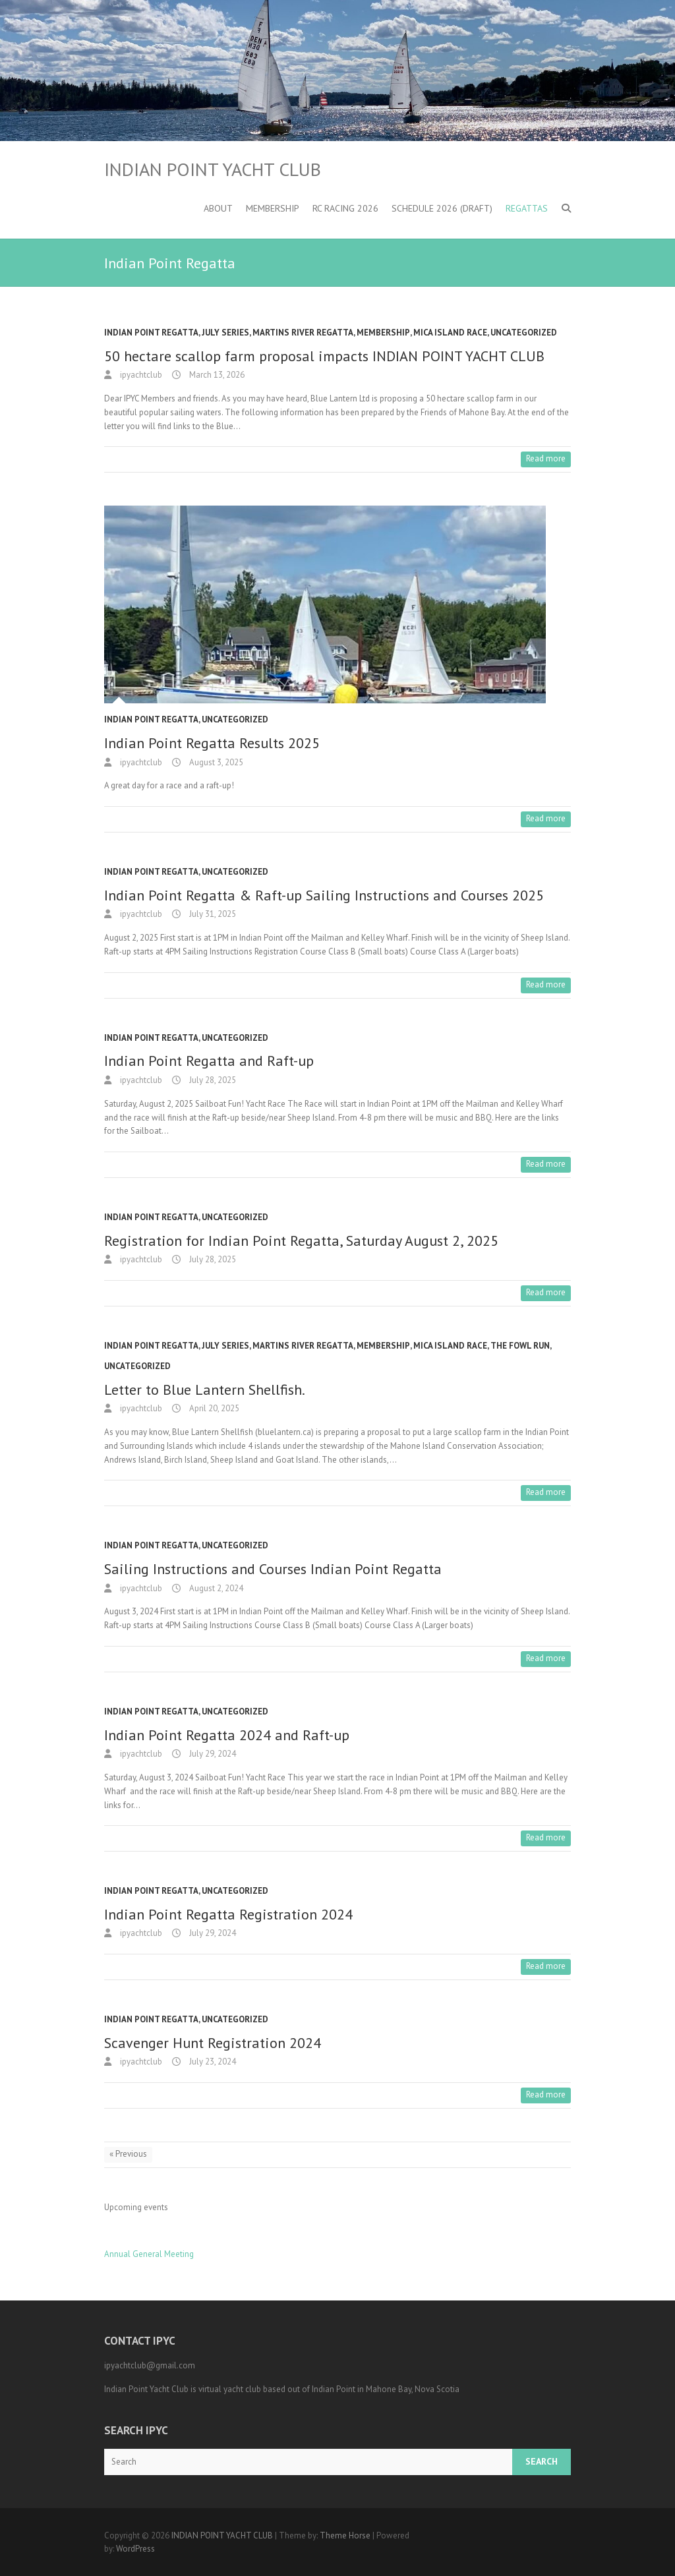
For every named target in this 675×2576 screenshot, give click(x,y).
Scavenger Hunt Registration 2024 (212, 2043)
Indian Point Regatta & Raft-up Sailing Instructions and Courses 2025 (324, 895)
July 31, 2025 (211, 914)
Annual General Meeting (149, 2254)
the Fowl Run (520, 1345)
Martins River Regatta (302, 332)
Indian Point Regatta (151, 332)
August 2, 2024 (215, 1588)
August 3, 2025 (215, 762)
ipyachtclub (140, 374)
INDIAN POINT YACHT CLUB (212, 169)
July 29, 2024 (211, 1753)
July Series (225, 332)
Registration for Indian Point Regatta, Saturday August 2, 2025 (301, 1240)
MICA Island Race (450, 332)
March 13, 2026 (216, 374)
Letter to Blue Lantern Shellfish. (204, 1389)
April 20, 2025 (213, 1408)
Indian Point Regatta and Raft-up (209, 1060)
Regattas (527, 208)
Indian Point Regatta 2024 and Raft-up (226, 1735)
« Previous (128, 2153)
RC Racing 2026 (345, 208)
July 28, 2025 (211, 1080)
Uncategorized (523, 332)
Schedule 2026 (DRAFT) (442, 208)
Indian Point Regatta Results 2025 (212, 743)
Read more (546, 458)
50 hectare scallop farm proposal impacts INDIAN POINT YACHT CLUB (324, 356)
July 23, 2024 (211, 2061)
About (218, 208)
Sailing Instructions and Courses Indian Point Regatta (273, 1569)
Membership (272, 208)
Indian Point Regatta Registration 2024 (228, 1914)
